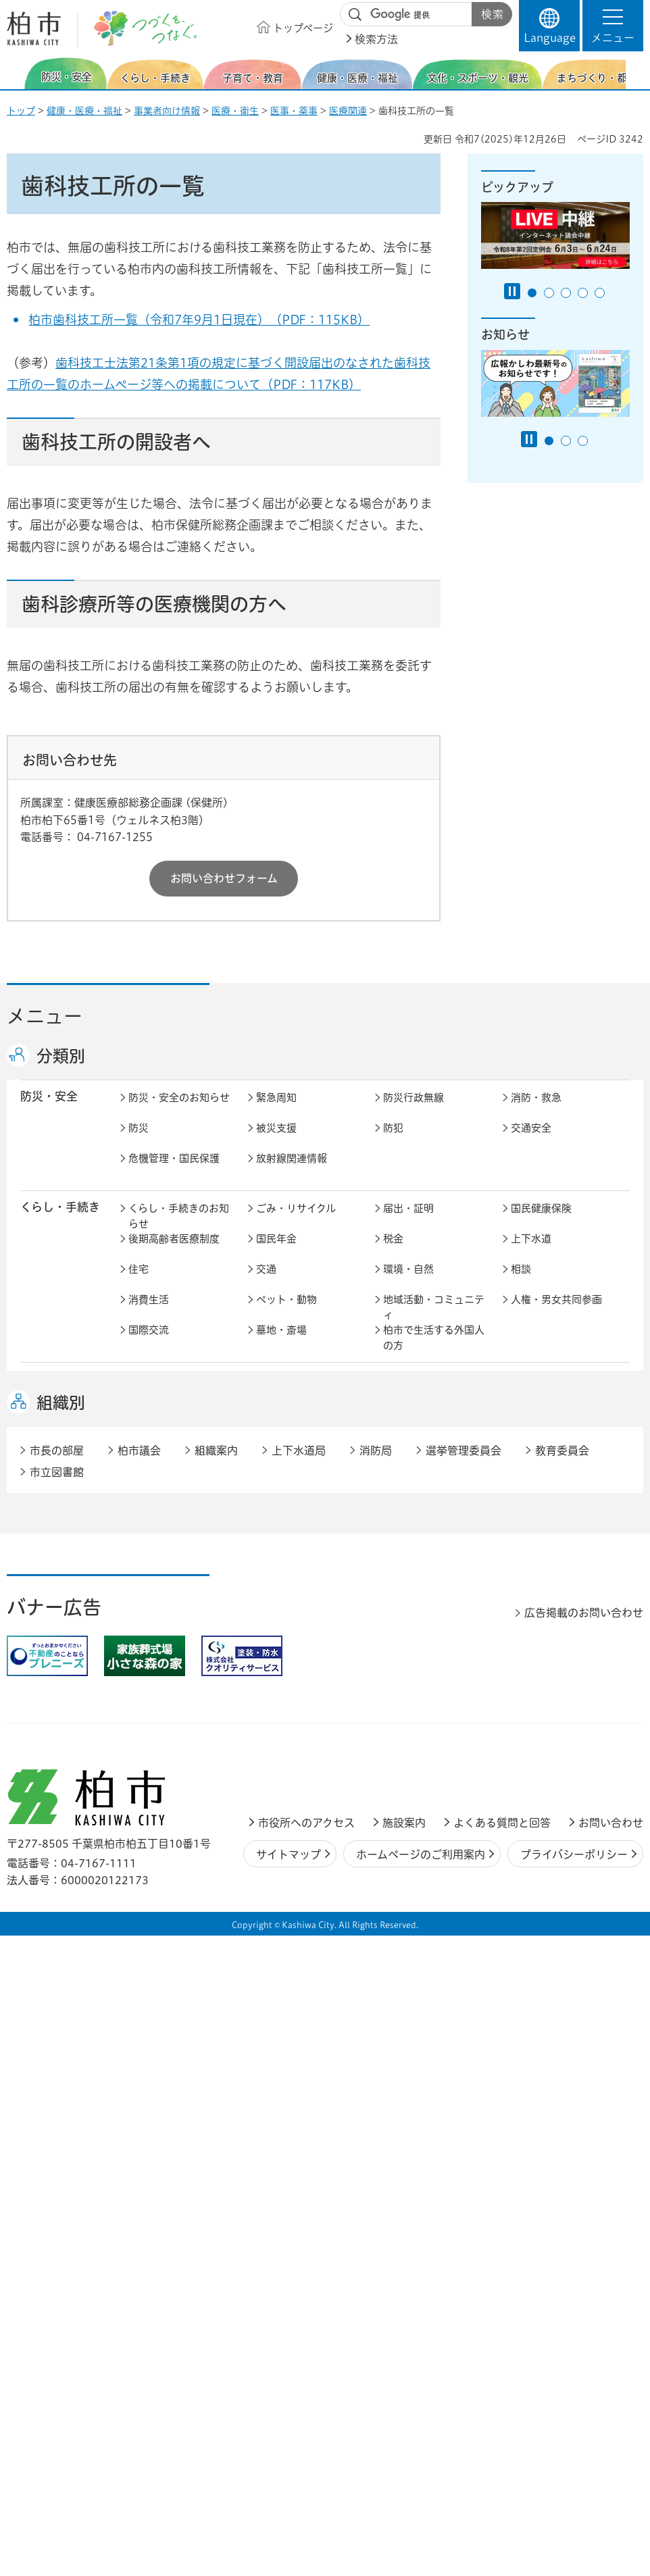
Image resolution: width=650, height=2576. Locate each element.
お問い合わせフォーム (224, 878)
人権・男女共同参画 (556, 1314)
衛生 (521, 1460)
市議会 (526, 1877)
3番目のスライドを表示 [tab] (566, 293)
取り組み (531, 1520)
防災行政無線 (413, 1112)
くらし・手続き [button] (60, 1221)
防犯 (393, 1142)
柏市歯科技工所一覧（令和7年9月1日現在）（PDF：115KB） (199, 319)
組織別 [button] (60, 2027)
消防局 (375, 2074)
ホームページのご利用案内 (420, 2478)
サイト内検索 (355, 15)
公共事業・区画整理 (301, 1686)
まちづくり (281, 1625)
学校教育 (403, 1394)
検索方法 (376, 39)
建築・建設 (536, 1655)
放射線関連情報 (291, 1172)
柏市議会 (139, 2074)
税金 (393, 1253)
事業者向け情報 (167, 111)
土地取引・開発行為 (428, 1686)
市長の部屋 (281, 1816)
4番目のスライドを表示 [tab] (583, 293)
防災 (138, 1142)
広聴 (521, 1847)
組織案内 (216, 2074)
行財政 (143, 1847)
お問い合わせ (610, 2447)
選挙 (138, 1877)
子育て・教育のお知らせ (179, 1402)
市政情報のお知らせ (174, 1816)
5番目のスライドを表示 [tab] (600, 293)
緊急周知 (276, 1112)
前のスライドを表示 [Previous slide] (15, 73)
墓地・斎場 (281, 1344)
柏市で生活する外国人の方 (433, 1352)
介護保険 (148, 1490)
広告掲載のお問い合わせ (583, 2236)
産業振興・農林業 (551, 1736)
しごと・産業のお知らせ (179, 1744)
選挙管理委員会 (463, 2074)
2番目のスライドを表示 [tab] (549, 293)
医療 (393, 1460)
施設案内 (404, 2447)
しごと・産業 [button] (54, 1734)
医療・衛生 (235, 111)
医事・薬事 (294, 111)
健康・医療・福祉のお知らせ (179, 1467)
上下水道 (531, 1253)
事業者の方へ (158, 1957)
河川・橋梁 (536, 1686)
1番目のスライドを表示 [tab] (532, 293)
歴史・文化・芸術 (296, 1570)
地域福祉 (531, 1490)
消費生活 (148, 1314)
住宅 (138, 1283)
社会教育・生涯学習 (556, 1394)
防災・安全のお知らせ (179, 1112)
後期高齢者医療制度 (174, 1253)
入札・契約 (153, 1766)
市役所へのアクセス (306, 2447)
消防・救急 (536, 1112)
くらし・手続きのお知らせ (178, 1230)
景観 (138, 1655)
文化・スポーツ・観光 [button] (66, 1577)
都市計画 (403, 1625)
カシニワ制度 (413, 1655)
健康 (266, 1460)
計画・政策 (536, 1816)
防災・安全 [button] (49, 1110)
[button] (612, 25)
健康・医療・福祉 (84, 111)
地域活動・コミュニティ (433, 1321)
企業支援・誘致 (418, 1736)
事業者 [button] (37, 1956)
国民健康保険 (541, 1222)
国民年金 (276, 1253)
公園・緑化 (281, 1655)
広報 (393, 1847)
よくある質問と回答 (502, 2447)
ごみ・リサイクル (296, 1222)
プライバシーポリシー (574, 2478)
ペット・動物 (286, 1314)
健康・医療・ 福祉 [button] (54, 1467)
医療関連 (348, 111)
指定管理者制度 (291, 1766)
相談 (521, 1283)
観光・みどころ (546, 1570)
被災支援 (276, 1142)
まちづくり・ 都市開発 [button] (54, 1632)
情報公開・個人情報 (301, 1877)
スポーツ (403, 1570)
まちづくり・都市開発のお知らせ (178, 1633)
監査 (393, 1877)
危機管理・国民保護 (174, 1172)
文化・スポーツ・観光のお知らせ (179, 1578)
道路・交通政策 (163, 1686)
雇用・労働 (281, 1736)
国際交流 (148, 1344)
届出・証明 (408, 1222)
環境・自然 (408, 1283)
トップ (21, 111)
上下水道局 (299, 2074)
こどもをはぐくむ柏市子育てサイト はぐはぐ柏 (306, 1409)
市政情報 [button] (43, 1815)
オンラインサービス (301, 1907)
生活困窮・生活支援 (174, 1520)
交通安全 (531, 1142)
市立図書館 (57, 2095)
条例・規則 (408, 1907)
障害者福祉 (408, 1490)
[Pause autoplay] (512, 291)
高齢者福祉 (281, 1490)
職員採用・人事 (291, 1847)
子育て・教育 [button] (54, 1392)
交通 (266, 1283)
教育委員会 (153, 1907)
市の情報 (403, 1816)
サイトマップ (288, 2478)
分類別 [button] (60, 1056)
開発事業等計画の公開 (561, 1625)
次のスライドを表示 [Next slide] (635, 73)
